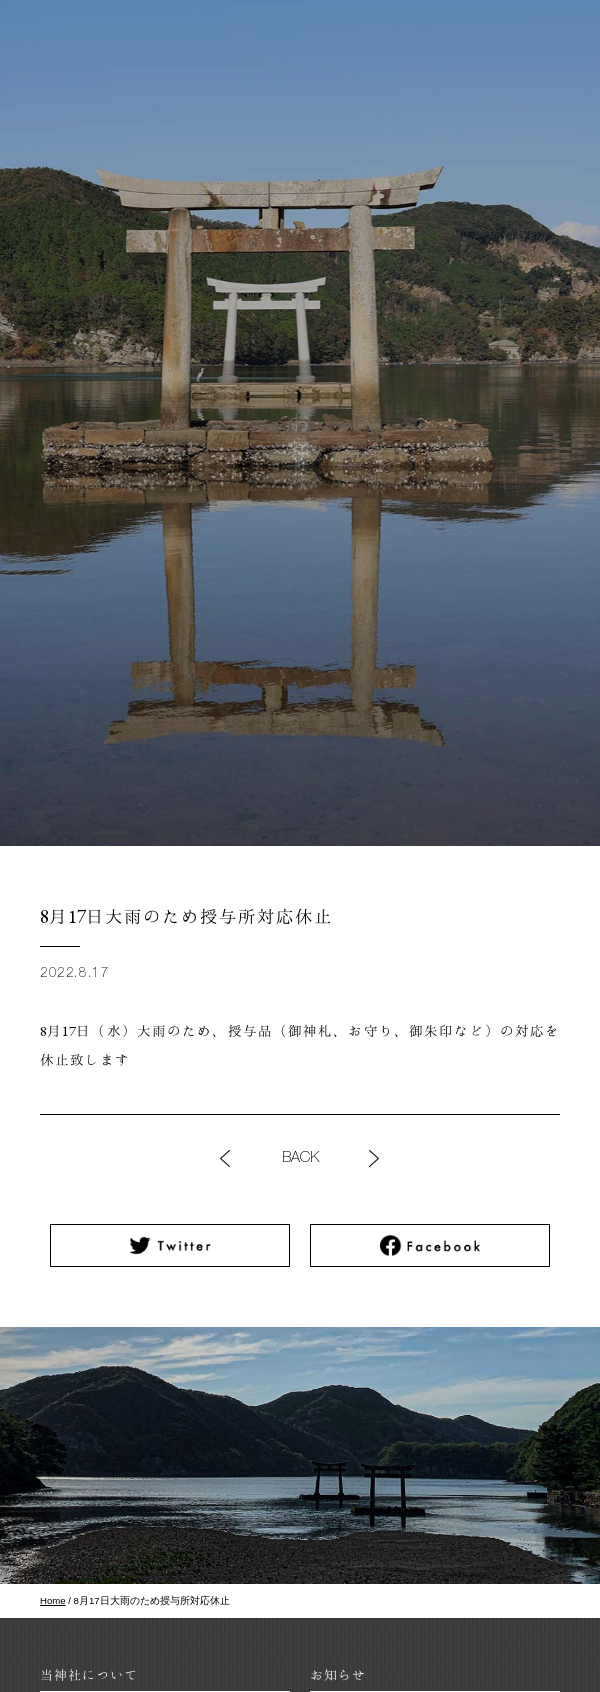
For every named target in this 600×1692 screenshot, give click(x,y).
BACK (300, 1158)
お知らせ (338, 1674)
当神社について (89, 1674)
